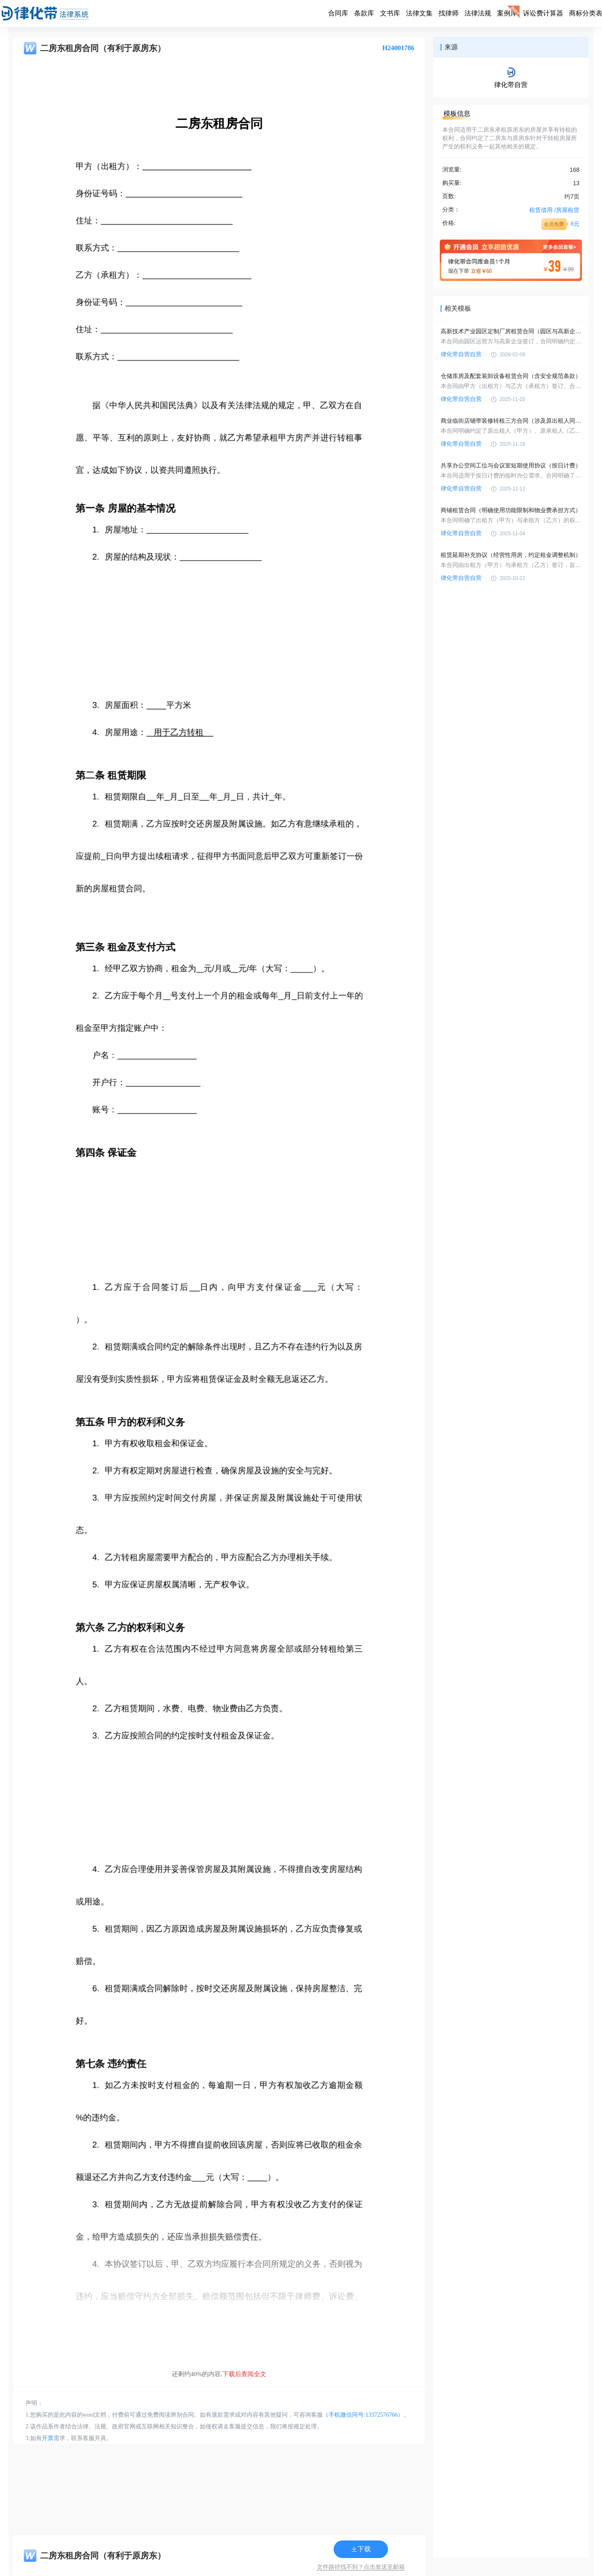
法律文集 (419, 13)
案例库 (507, 13)
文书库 (390, 13)
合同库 (338, 13)
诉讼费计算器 (543, 13)
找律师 (449, 13)
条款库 (364, 13)
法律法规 (477, 13)
